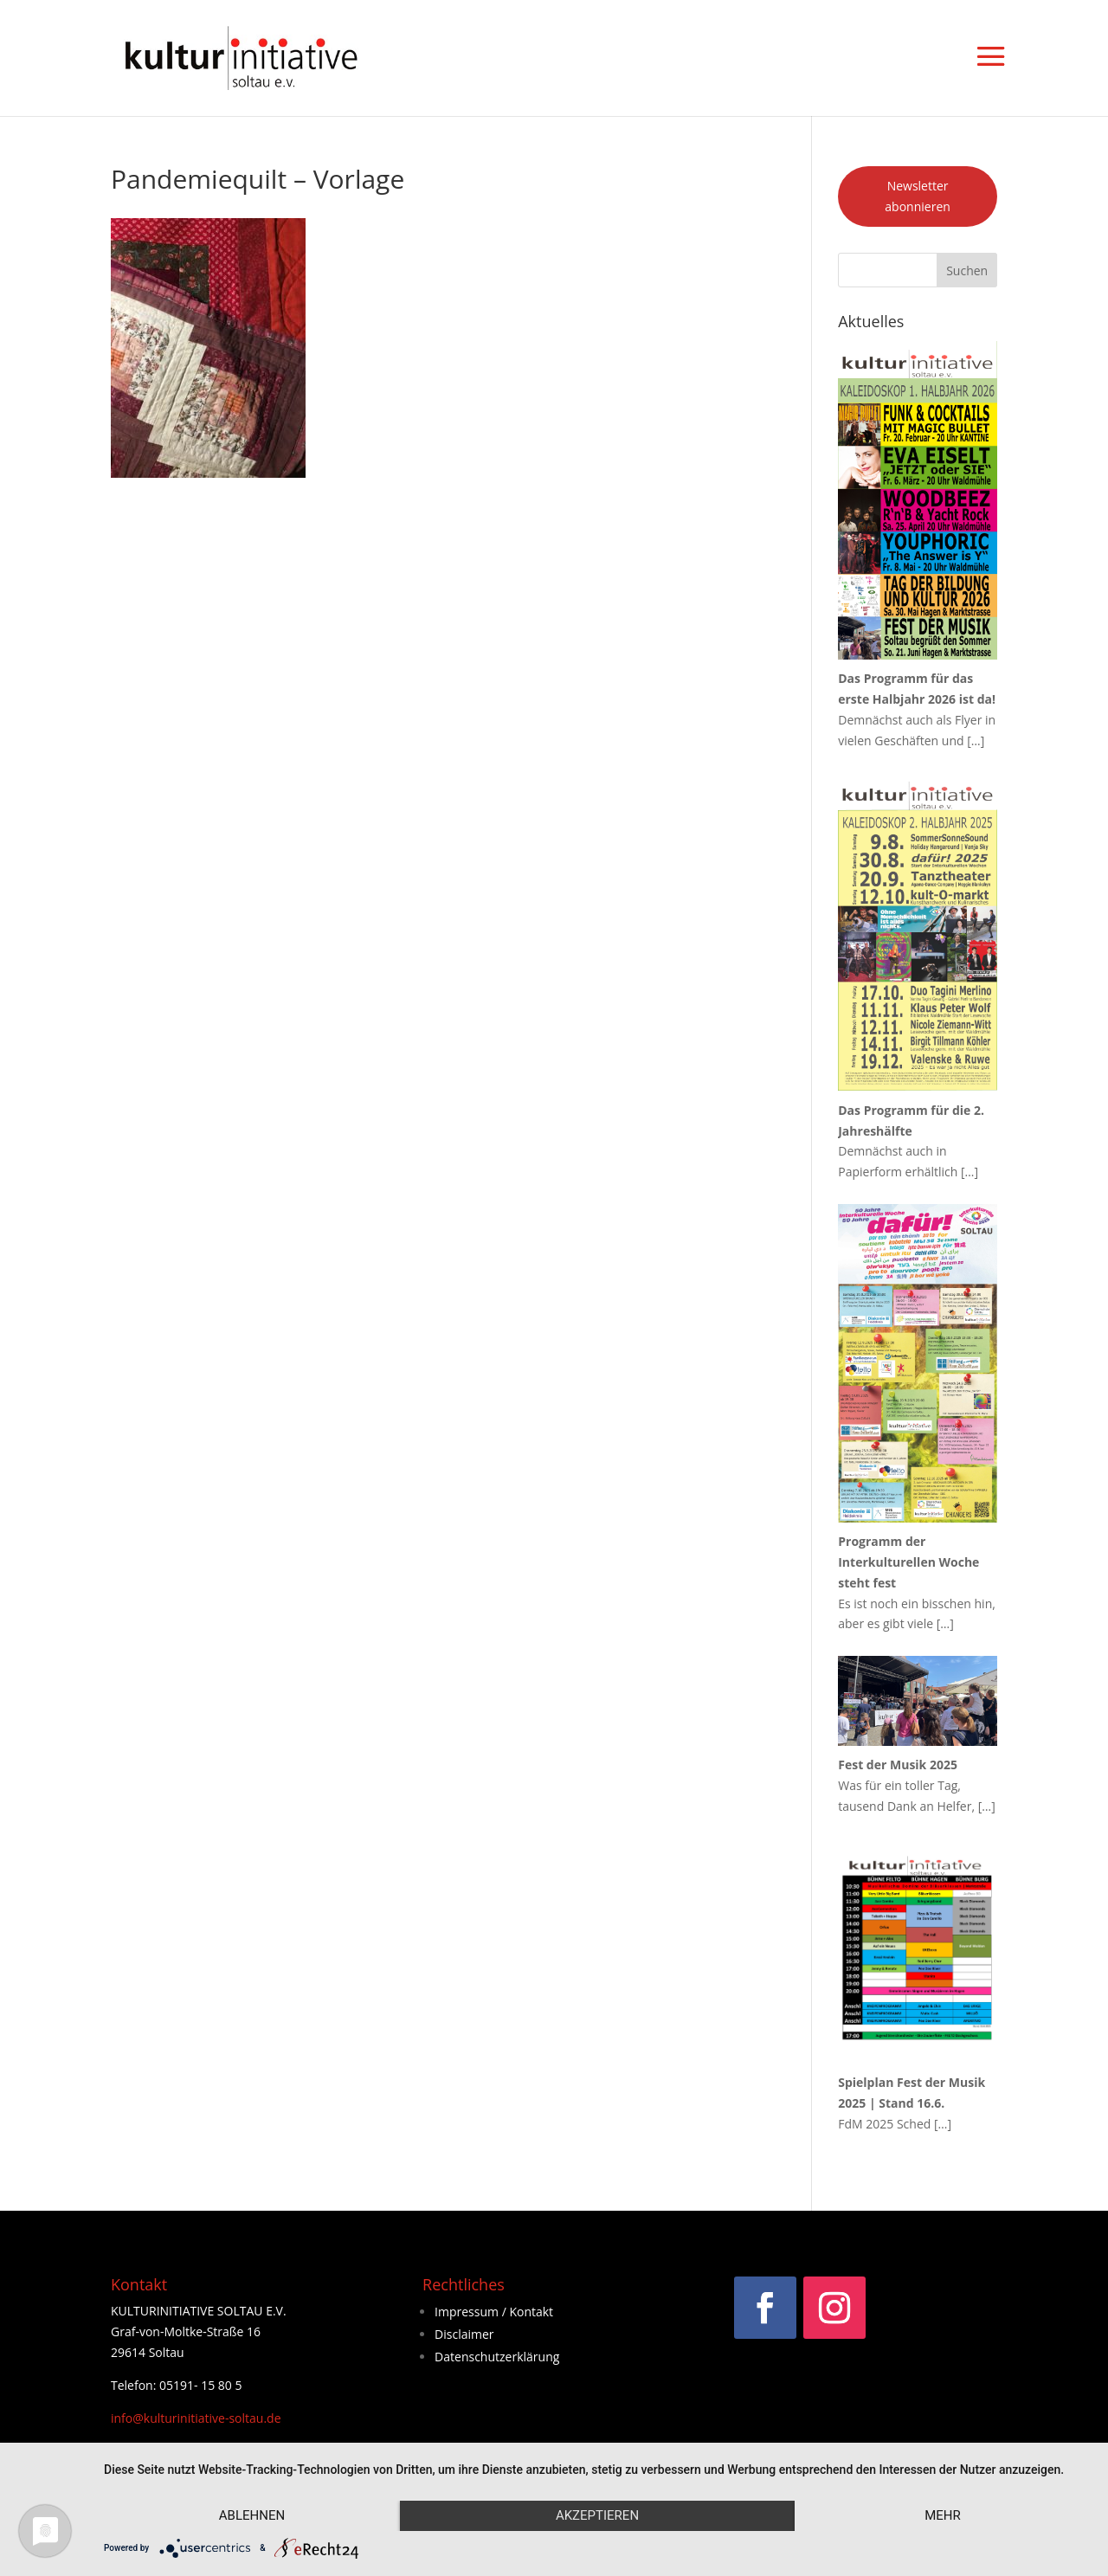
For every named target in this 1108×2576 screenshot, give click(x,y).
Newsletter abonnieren (917, 196)
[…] (975, 740)
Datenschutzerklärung (497, 2356)
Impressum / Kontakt (494, 2311)
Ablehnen (252, 2515)
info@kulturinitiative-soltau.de (196, 2418)
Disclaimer (464, 2334)
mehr (942, 2515)
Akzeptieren (597, 2515)
